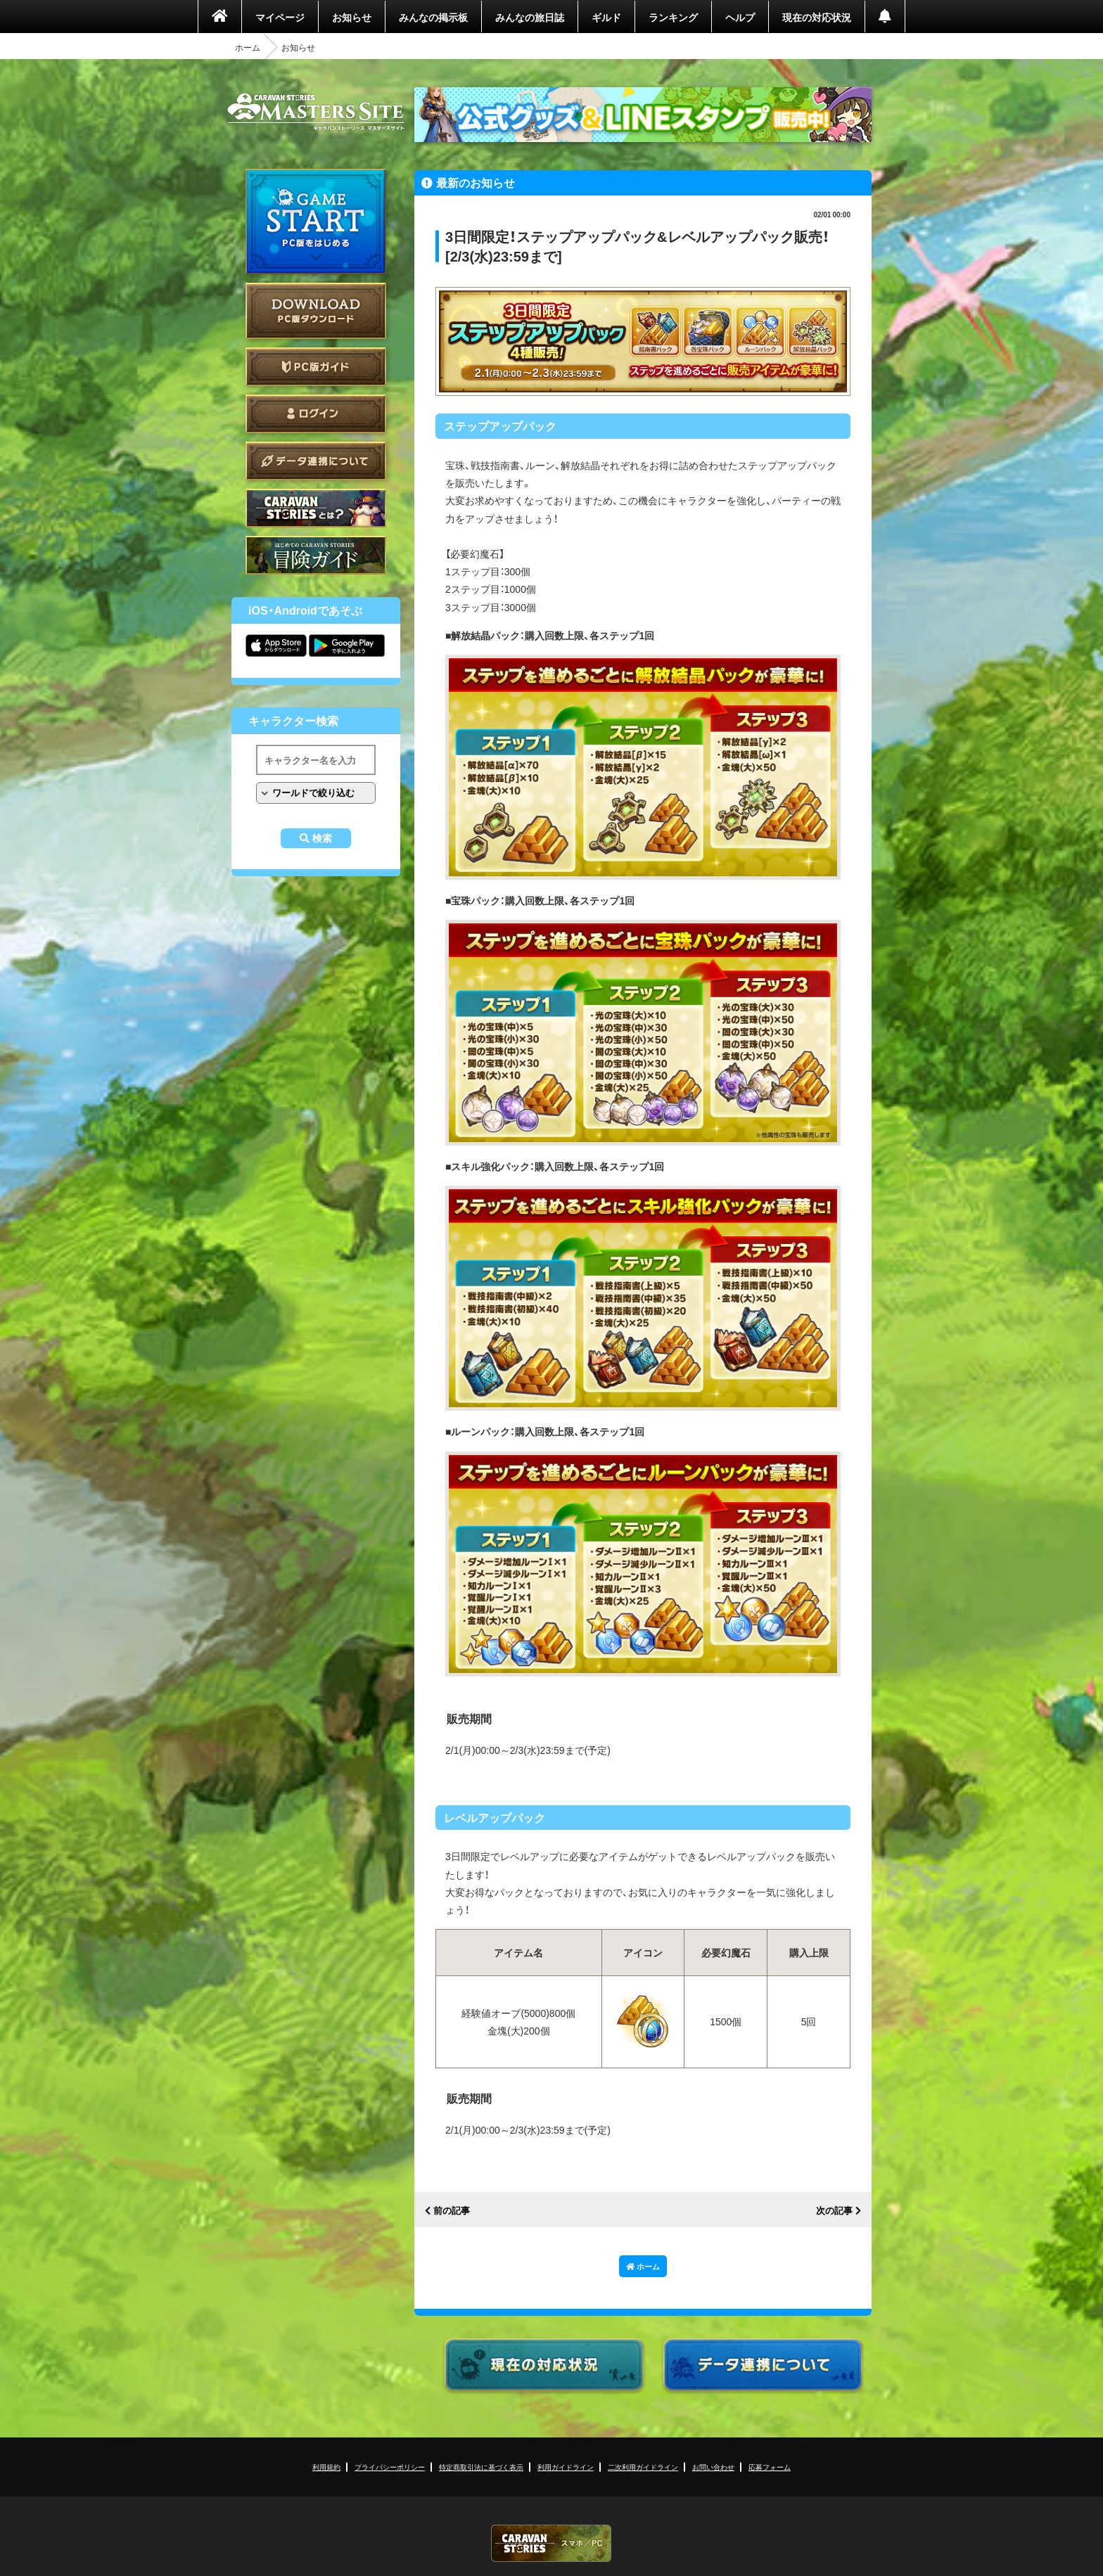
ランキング (673, 17)
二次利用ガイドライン (643, 2466)
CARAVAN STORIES (551, 2543)
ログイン (316, 414)
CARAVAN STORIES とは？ (316, 508)
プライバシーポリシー (390, 2466)
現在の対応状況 (816, 17)
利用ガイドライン (565, 2466)
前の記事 (451, 2210)
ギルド (606, 17)
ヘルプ (740, 17)
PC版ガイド (316, 366)
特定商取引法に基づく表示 (481, 2466)
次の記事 (834, 2210)
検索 (322, 838)
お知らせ (351, 17)
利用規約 (326, 2466)
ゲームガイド (316, 555)
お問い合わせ (713, 2466)
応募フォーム (769, 2466)
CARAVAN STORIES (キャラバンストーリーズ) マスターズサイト (315, 111)
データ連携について (316, 461)
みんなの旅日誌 (529, 17)
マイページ (280, 17)
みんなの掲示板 (433, 17)
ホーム (247, 47)
